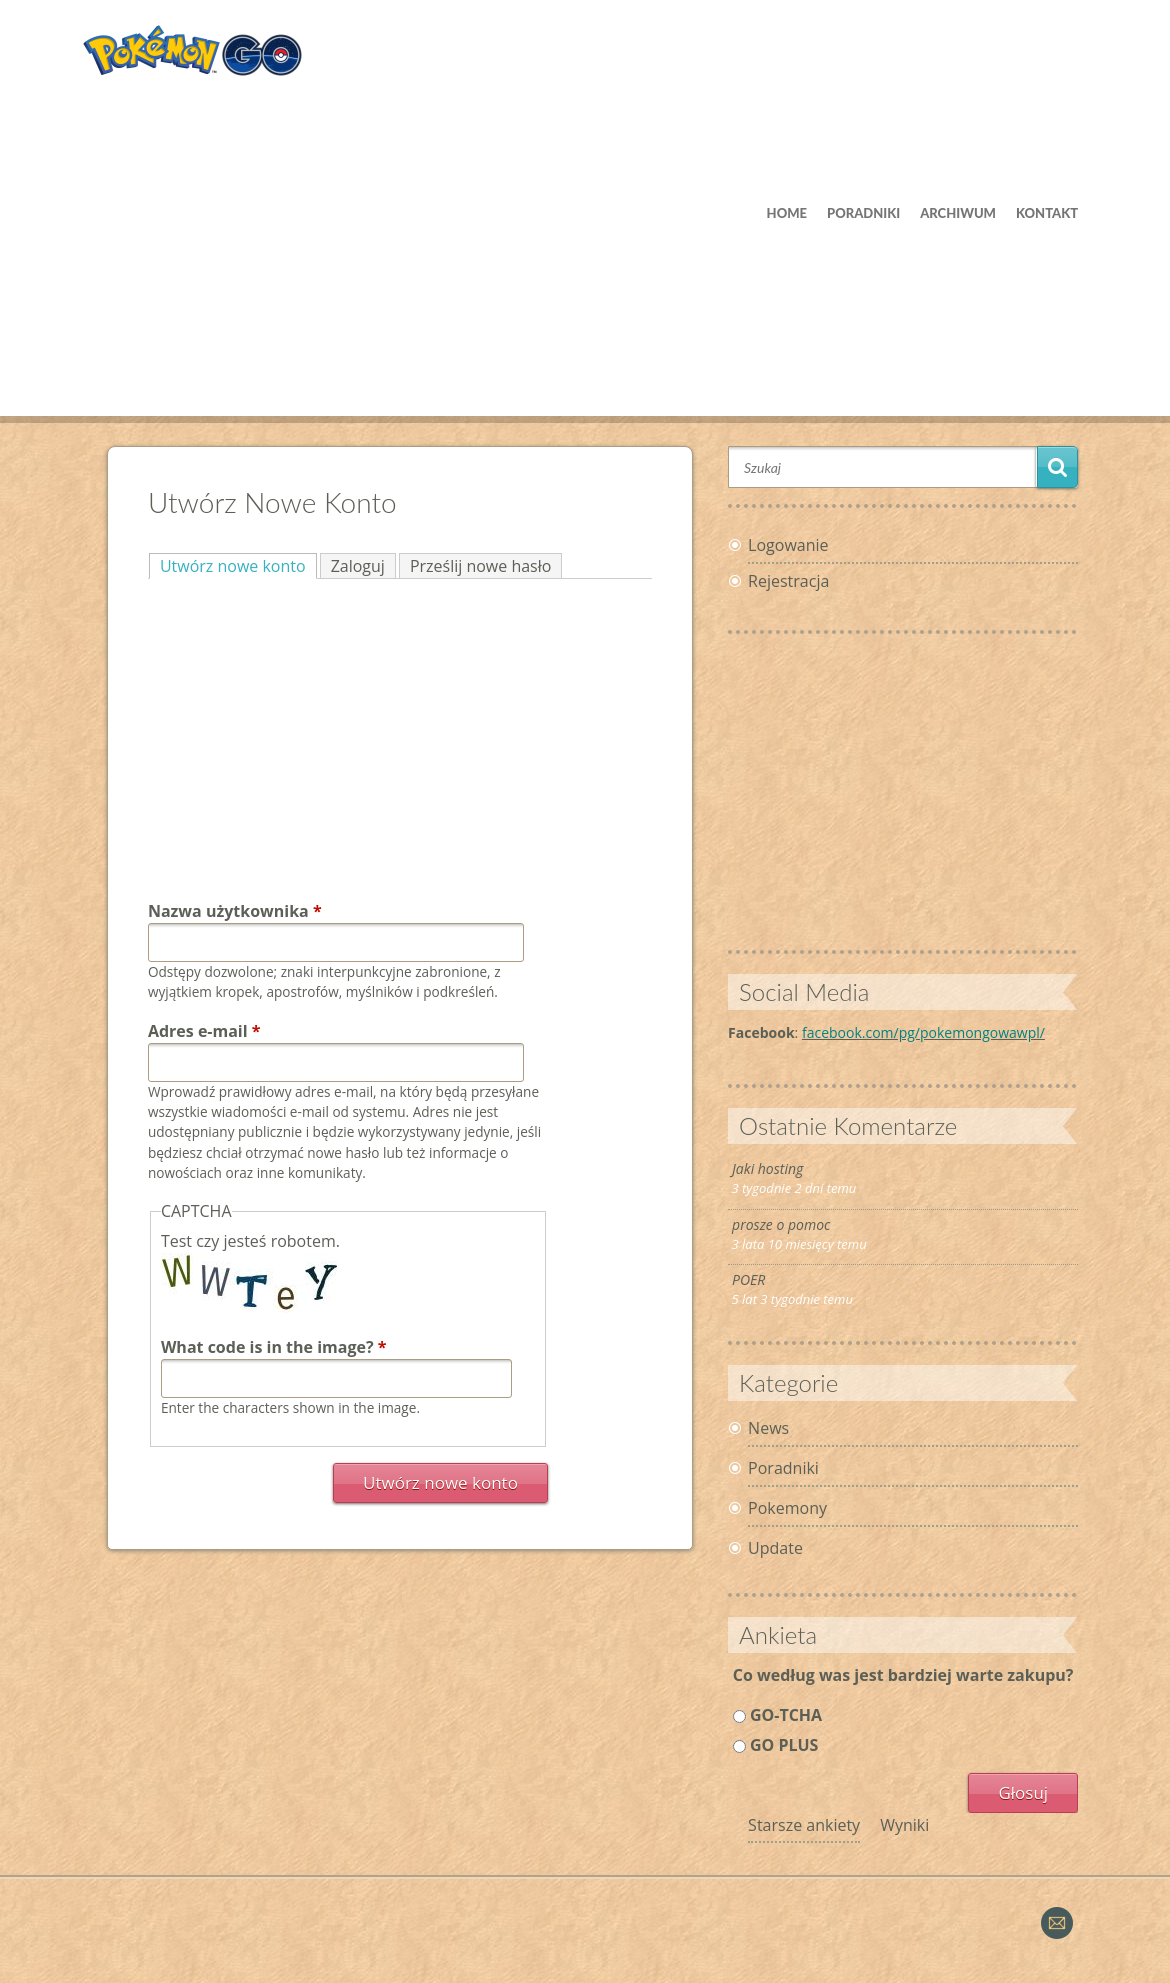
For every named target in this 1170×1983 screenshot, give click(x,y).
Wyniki (904, 1825)
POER (748, 1279)
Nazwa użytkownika (235, 911)
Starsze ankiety (804, 1825)
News (768, 1428)
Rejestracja (788, 581)
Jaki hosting (767, 1168)
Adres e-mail (204, 1031)
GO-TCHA (786, 1715)
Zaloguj (358, 566)
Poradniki (783, 1468)
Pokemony (787, 1508)
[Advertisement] (585, 241)
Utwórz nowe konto (238, 565)
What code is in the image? (274, 1347)
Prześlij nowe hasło (481, 566)
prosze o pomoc (781, 1224)
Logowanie (788, 545)
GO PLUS (784, 1745)
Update (775, 1548)
